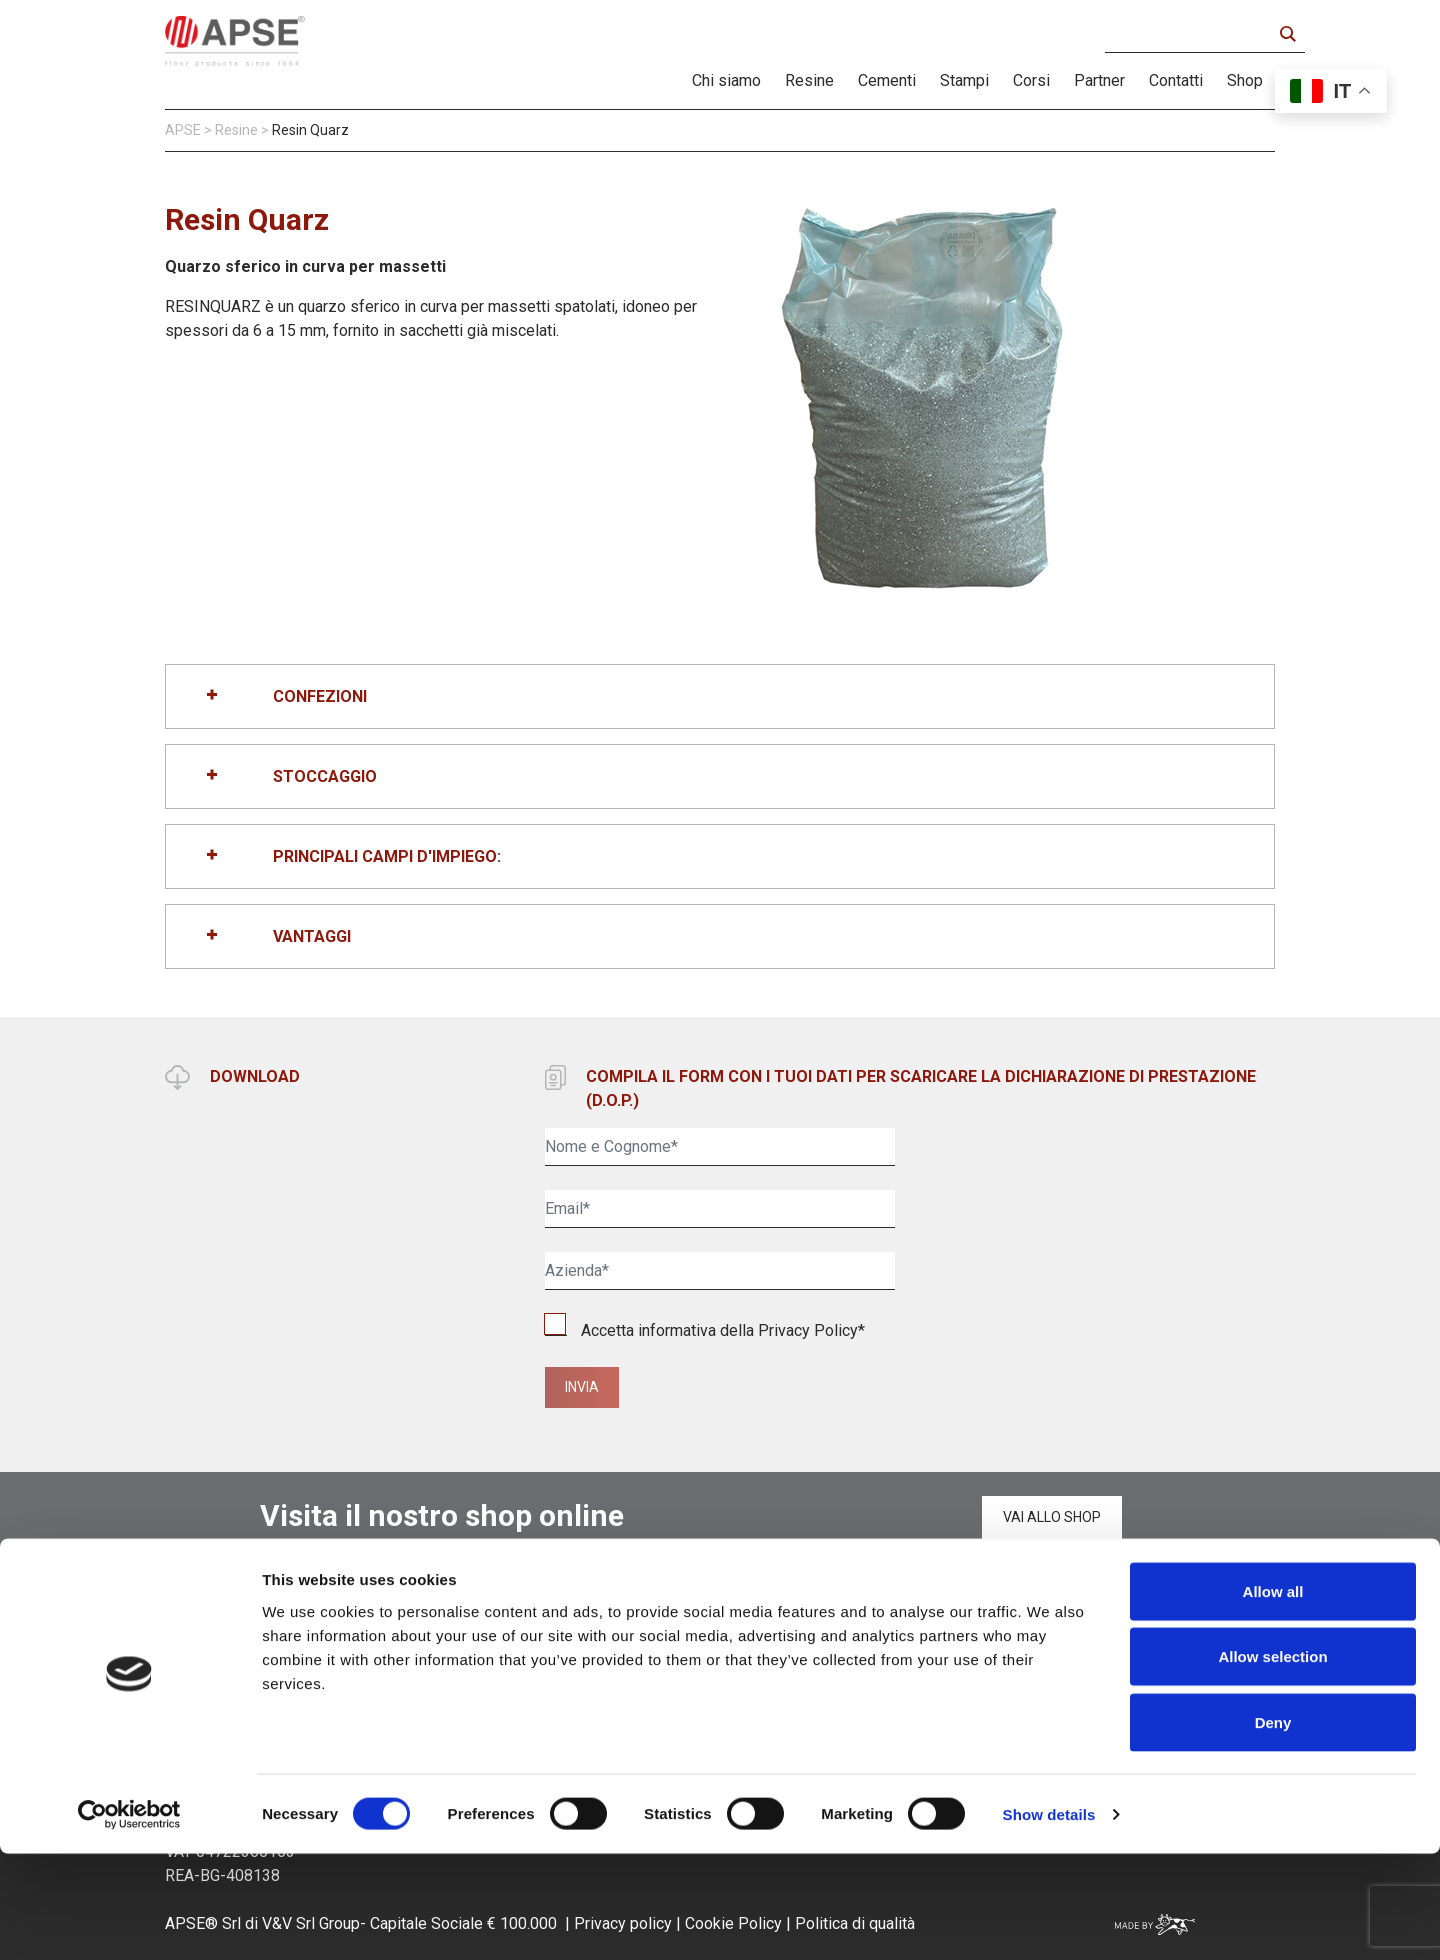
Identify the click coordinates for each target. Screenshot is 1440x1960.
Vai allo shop (1052, 1517)
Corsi (1031, 80)
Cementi (887, 80)
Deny (1273, 1828)
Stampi (964, 80)
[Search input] (1193, 34)
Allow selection (1272, 1763)
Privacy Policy (808, 1330)
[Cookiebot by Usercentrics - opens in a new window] (129, 1921)
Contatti (1176, 80)
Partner (1099, 80)
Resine (809, 80)
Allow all (1273, 1697)
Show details (1049, 1920)
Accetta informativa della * (705, 1330)
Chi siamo (726, 80)
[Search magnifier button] (1287, 34)
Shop (1245, 80)
